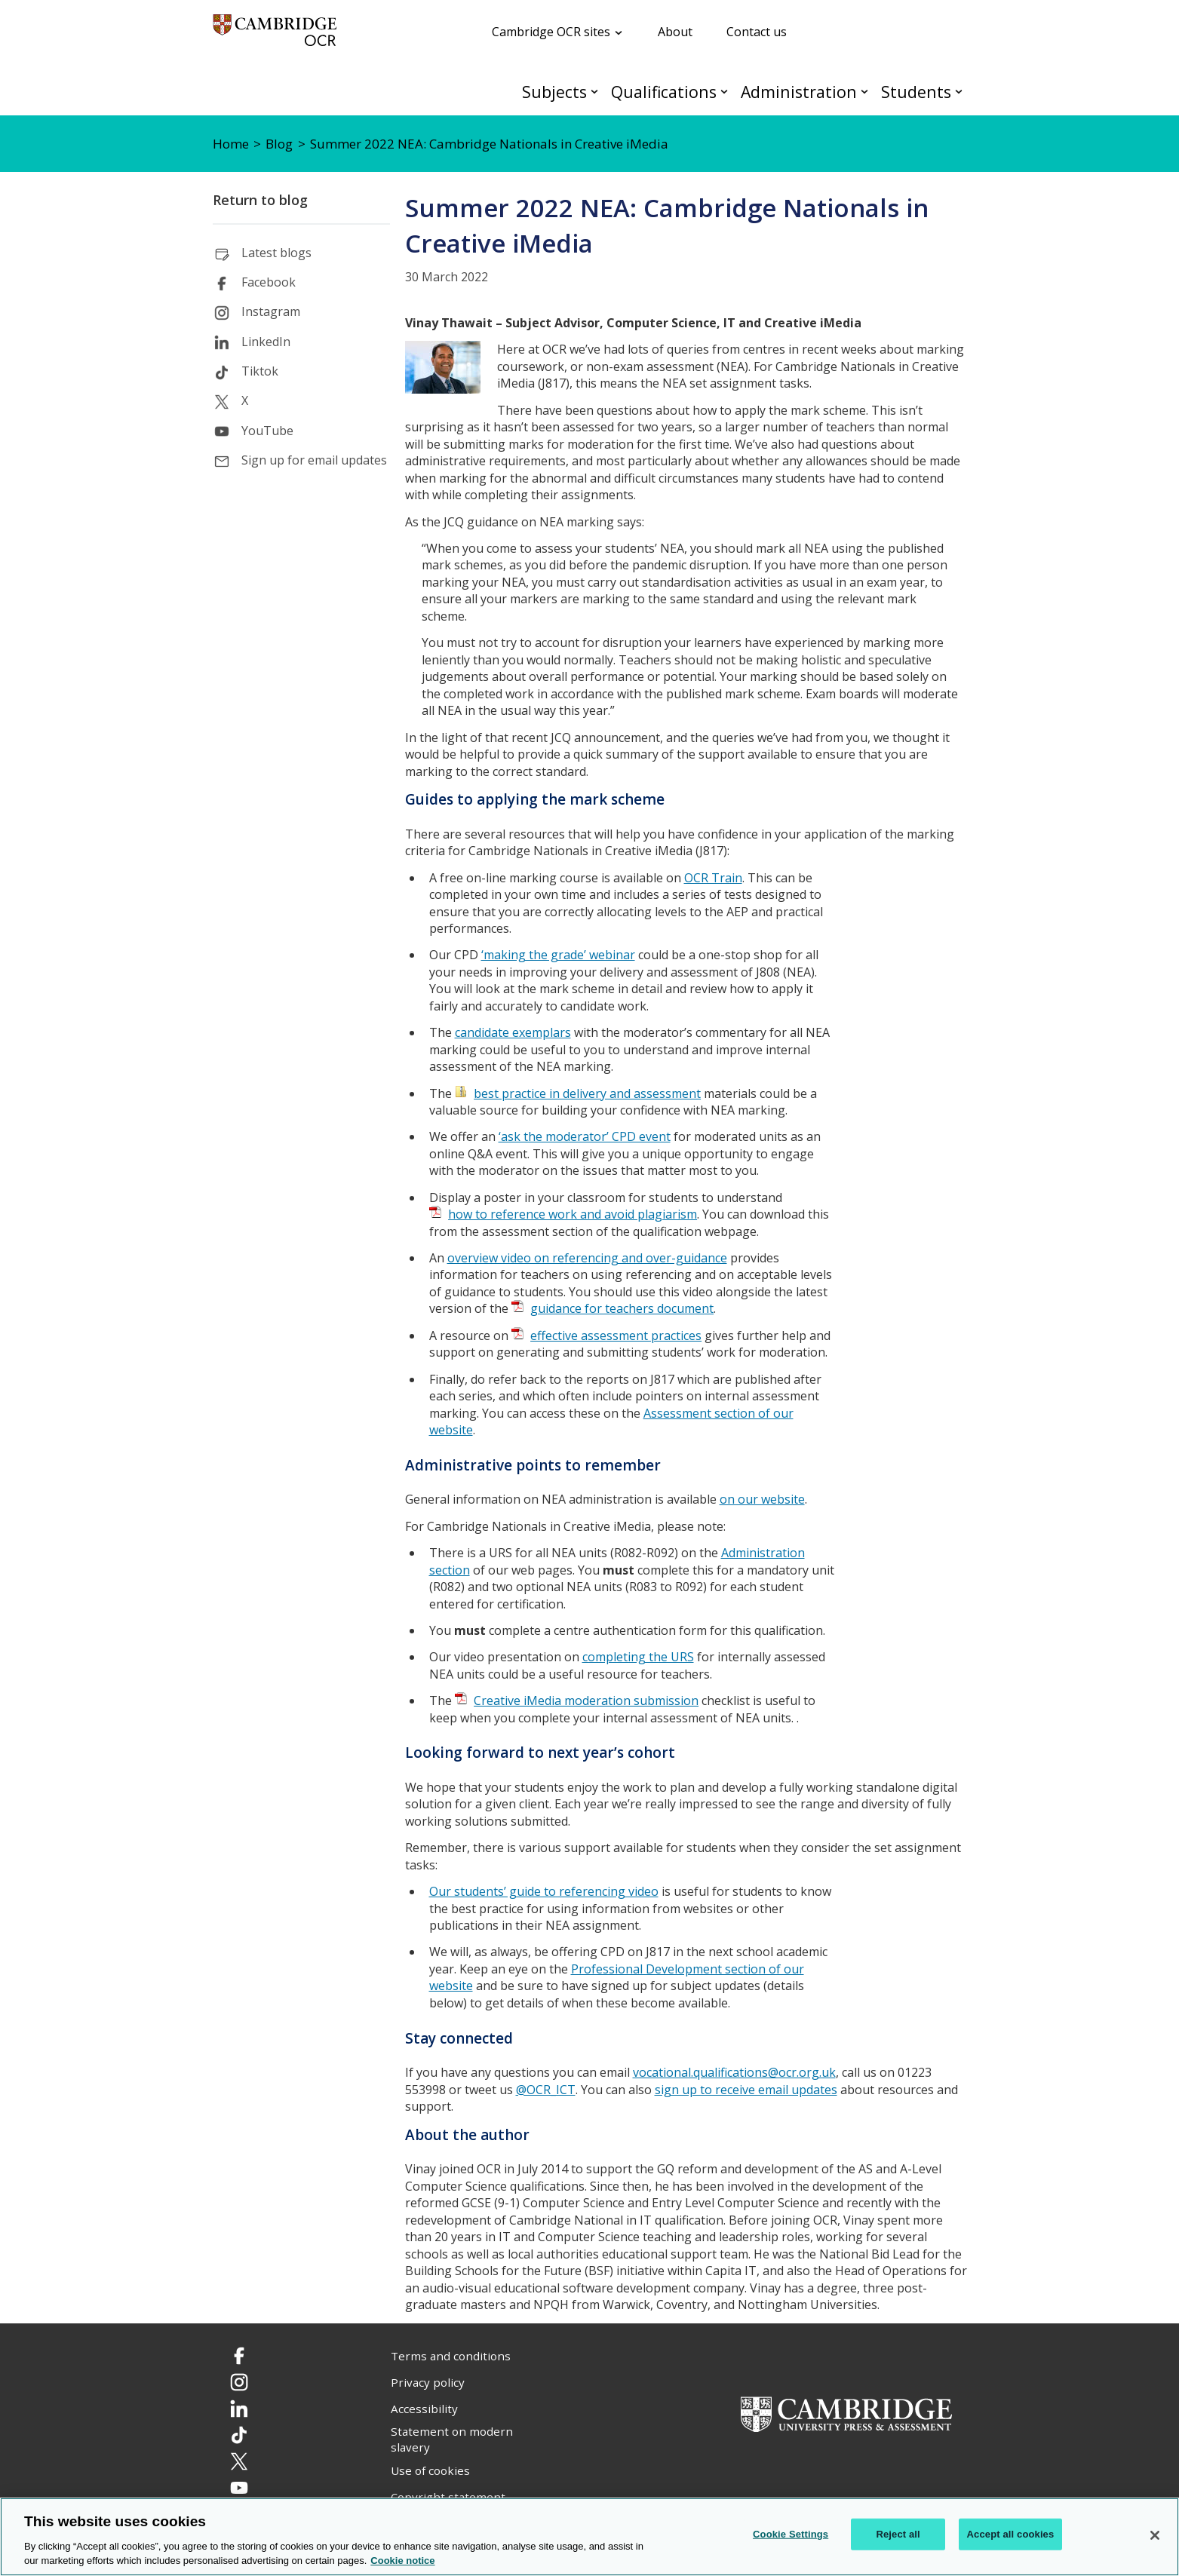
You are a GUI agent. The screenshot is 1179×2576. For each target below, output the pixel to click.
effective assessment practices (616, 1335)
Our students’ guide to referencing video (544, 1891)
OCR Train (713, 877)
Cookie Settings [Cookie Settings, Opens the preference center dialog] (790, 2534)
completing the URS (638, 1656)
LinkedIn (265, 341)
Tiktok (259, 371)
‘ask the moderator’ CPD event (585, 1136)
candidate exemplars (513, 1032)
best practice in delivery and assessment (587, 1093)
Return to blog (260, 200)
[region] (589, 2537)
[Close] (1154, 2535)
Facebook (268, 282)
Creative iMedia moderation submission (586, 1700)
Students (916, 92)
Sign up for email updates (314, 460)
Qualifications (664, 92)
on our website (762, 1499)
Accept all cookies (1011, 2534)
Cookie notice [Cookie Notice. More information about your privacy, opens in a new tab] (402, 2560)
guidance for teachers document (622, 1308)
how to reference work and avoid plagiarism (572, 1214)
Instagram (270, 311)
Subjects (554, 92)
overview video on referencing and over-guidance (587, 1258)
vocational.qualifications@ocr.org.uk (734, 2072)
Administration (799, 92)
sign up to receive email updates (746, 2089)
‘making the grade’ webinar (558, 954)
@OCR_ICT (546, 2089)
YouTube (267, 430)
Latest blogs (276, 252)
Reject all (898, 2534)
